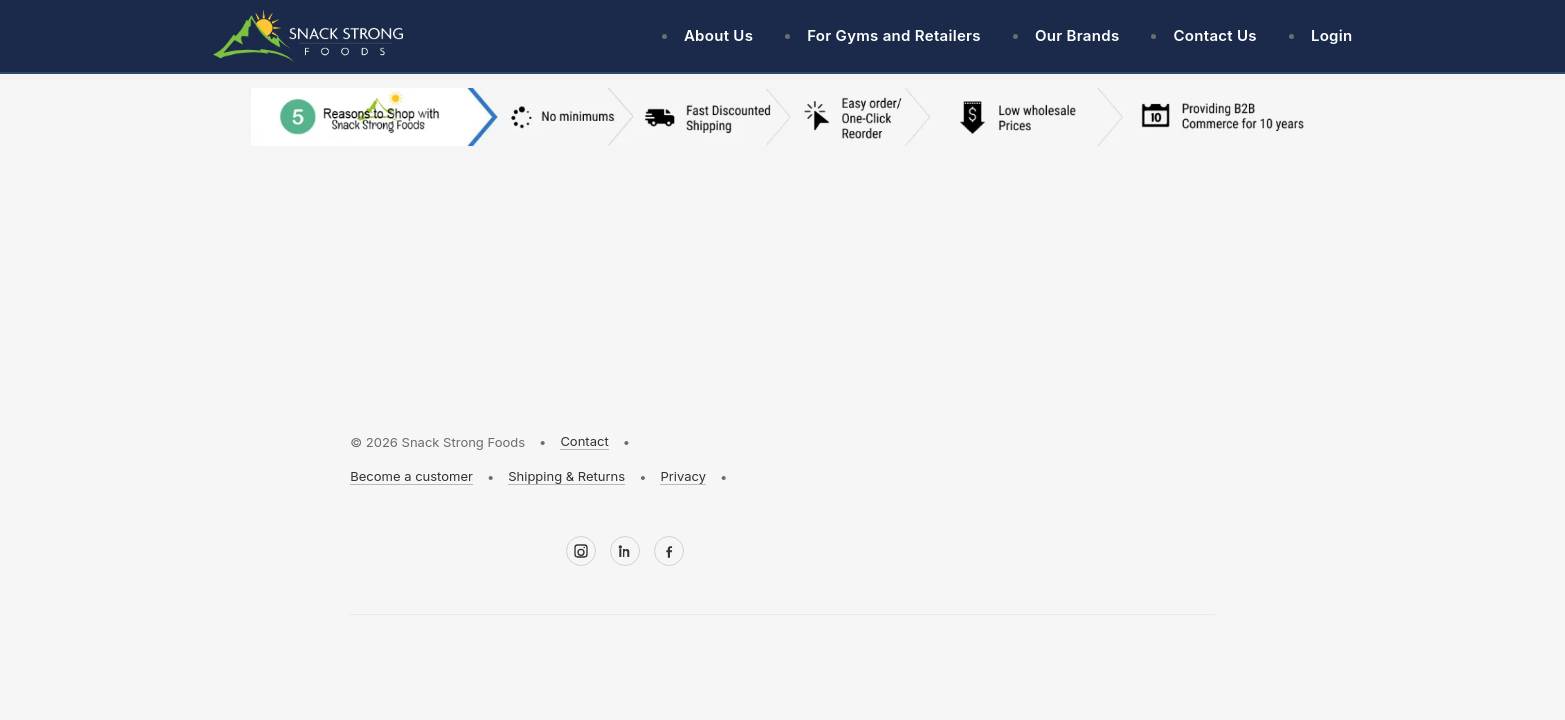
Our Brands (1077, 35)
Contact (584, 441)
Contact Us (1214, 35)
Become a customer (411, 476)
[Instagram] (581, 551)
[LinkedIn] (625, 551)
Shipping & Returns (566, 476)
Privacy (683, 476)
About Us (718, 35)
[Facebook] (669, 551)
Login (1332, 35)
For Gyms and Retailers (894, 35)
